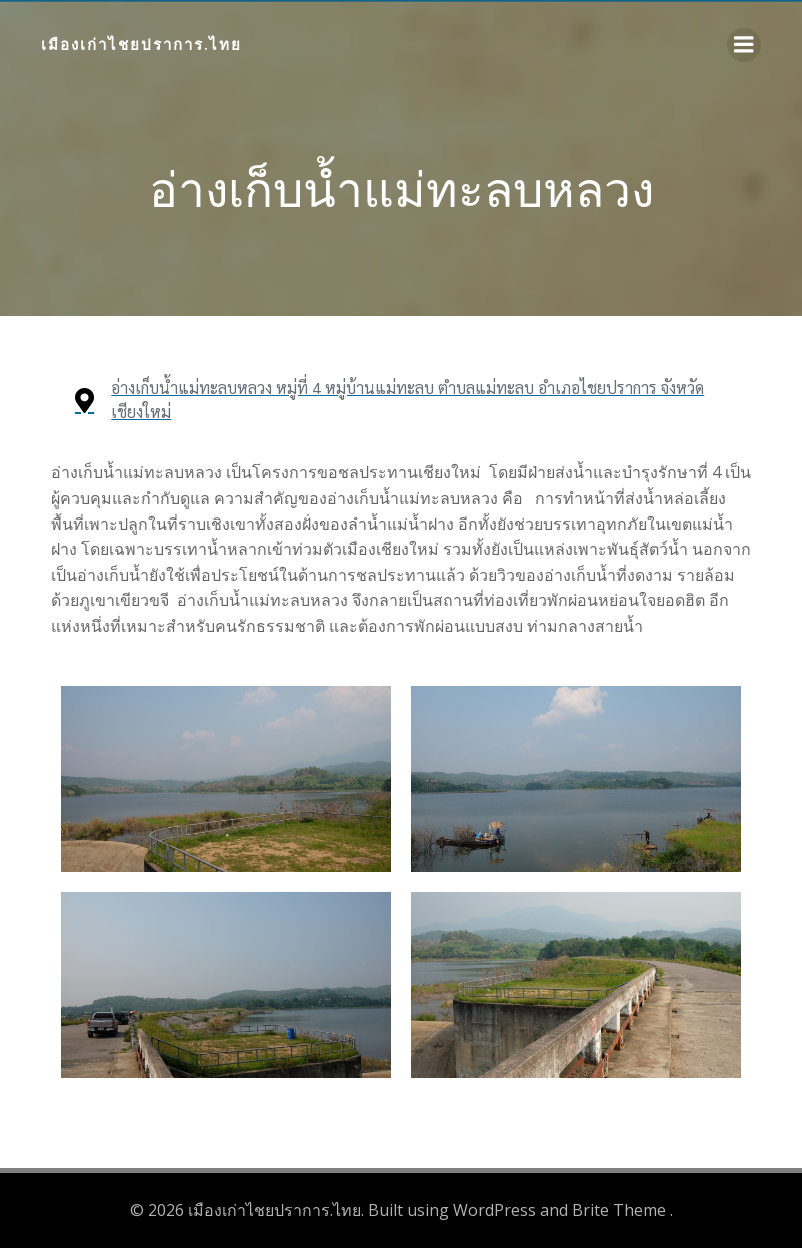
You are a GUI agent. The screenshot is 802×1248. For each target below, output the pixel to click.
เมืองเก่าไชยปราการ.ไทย (141, 44)
